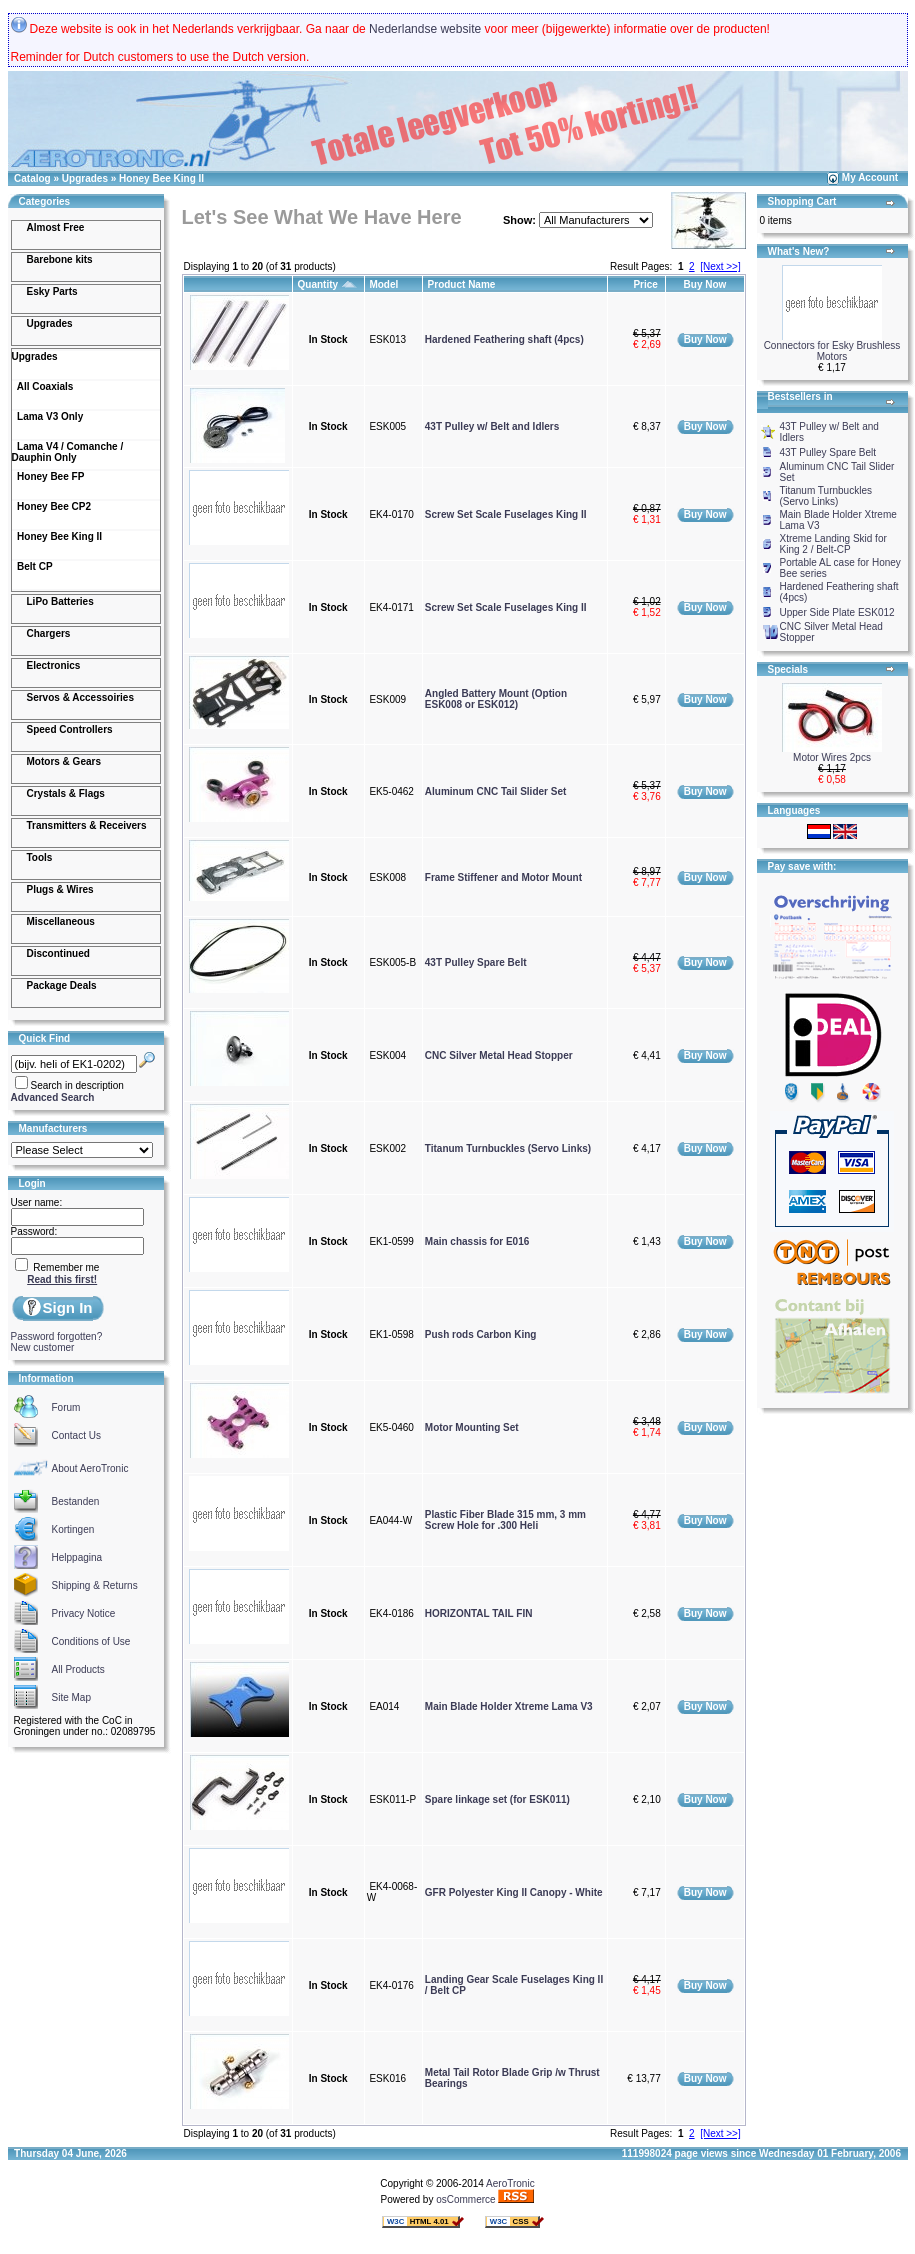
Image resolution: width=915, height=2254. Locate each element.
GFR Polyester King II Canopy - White (514, 1892)
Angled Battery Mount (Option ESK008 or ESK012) (496, 699)
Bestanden (76, 1501)
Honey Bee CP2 (51, 506)
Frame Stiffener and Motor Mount (503, 877)
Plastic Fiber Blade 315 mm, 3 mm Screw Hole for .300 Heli (505, 1520)
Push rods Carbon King (481, 1334)
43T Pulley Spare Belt (476, 962)
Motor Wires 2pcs (832, 757)
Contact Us (76, 1435)
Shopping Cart (802, 201)
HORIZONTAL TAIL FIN (479, 1613)
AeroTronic (510, 2183)
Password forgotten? (57, 1336)
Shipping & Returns (95, 1585)
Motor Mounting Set (472, 1427)
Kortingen (73, 1529)
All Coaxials (43, 386)
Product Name (463, 284)
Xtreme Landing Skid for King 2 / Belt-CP (833, 544)
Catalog (32, 178)
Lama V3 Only (48, 416)
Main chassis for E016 (477, 1241)
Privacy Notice (84, 1613)
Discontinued (58, 953)
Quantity (328, 284)
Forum (66, 1407)
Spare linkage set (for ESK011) (497, 1799)
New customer (43, 1347)
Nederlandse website (425, 29)
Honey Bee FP (48, 476)
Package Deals (62, 985)
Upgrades (85, 178)
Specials (788, 669)
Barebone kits (60, 259)
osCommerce (465, 2199)
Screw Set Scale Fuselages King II (506, 514)
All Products (78, 1669)
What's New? (799, 251)
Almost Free (56, 227)
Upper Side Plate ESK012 (837, 612)
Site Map (71, 1697)
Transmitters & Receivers (87, 825)
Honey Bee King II (161, 178)
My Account (870, 177)
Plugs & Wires (60, 889)
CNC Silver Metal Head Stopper (499, 1055)
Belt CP (32, 566)
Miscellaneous (61, 921)
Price (646, 284)
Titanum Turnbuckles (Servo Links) (508, 1148)
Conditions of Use (91, 1641)
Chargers (49, 633)
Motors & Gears (64, 761)
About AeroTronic (90, 1468)
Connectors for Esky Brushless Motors (832, 351)
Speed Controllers (70, 729)
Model (385, 284)
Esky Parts (52, 291)
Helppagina (77, 1557)
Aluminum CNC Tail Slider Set (496, 791)
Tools (40, 857)
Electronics (54, 665)
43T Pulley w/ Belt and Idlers (492, 426)
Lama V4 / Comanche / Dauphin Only (68, 452)
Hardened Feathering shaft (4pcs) (504, 339)
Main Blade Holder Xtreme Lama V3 (509, 1706)
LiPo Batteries (60, 601)
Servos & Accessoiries (80, 697)
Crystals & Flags (66, 793)
